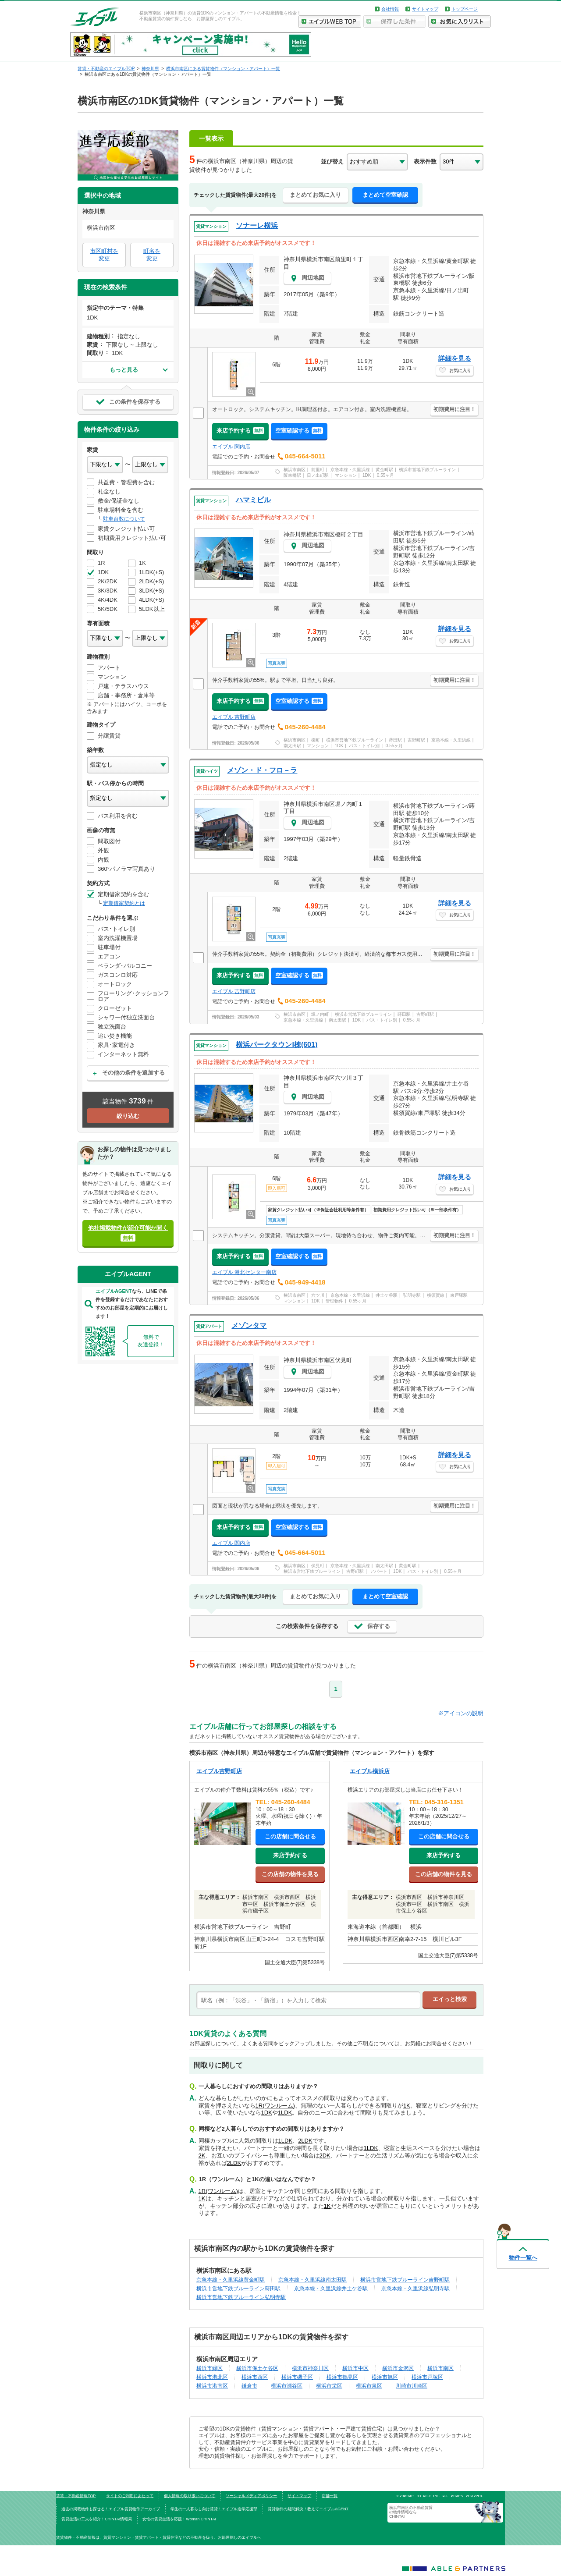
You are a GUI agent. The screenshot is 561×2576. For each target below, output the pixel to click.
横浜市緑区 (209, 2368)
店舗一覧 (329, 2496)
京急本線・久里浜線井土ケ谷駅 (331, 2288)
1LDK (285, 2112)
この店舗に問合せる (290, 1836)
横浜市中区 (355, 2368)
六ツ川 (317, 1295)
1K (406, 2105)
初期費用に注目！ (454, 409)
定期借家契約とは (124, 903)
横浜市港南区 (212, 2385)
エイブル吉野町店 (219, 1771)
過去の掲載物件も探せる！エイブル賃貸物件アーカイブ (110, 2509)
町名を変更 (151, 255)
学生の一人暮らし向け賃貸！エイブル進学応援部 (213, 2509)
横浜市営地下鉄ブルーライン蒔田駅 (238, 2288)
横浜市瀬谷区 (286, 2385)
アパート (378, 1571)
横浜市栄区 (329, 2385)
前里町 (317, 469)
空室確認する (299, 430)
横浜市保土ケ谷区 (257, 2368)
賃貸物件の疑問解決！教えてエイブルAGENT (308, 2509)
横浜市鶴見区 (342, 2377)
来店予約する (240, 430)
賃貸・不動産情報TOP (76, 2496)
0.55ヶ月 (385, 475)
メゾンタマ (248, 1325)
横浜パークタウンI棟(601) (276, 1044)
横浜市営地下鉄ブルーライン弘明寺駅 (241, 2297)
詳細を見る (454, 358)
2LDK (305, 2140)
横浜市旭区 (385, 2377)
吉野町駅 (416, 740)
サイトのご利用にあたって (129, 2496)
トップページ (464, 9)
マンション (346, 475)
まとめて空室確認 (385, 195)
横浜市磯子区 (297, 2377)
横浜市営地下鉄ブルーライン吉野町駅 (405, 2279)
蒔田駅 (395, 740)
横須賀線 (435, 1295)
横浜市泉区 (369, 2385)
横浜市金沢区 (398, 2368)
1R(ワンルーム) (275, 2105)
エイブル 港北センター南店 (244, 1272)
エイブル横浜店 (370, 1771)
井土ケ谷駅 (387, 1295)
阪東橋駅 (292, 475)
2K (202, 2155)
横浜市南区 (294, 469)
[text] (308, 2000)
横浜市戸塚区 (427, 2377)
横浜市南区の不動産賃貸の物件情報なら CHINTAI (411, 2512)
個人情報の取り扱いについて (189, 2496)
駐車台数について (124, 519)
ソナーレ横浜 (257, 225)
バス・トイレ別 (364, 745)
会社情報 (390, 9)
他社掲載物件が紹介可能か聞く (128, 1233)
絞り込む (128, 1116)
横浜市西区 (254, 2377)
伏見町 (317, 1565)
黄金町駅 (384, 469)
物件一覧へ (523, 2257)
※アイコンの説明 (460, 1713)
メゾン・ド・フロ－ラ (262, 770)
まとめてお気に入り (315, 195)
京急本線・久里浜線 (350, 469)
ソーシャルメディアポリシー (251, 2496)
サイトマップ (425, 9)
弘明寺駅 (412, 1295)
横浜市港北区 (212, 2377)
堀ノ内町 (320, 1014)
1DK (366, 475)
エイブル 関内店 (231, 447)
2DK (325, 2155)
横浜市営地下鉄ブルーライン (427, 469)
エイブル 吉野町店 (234, 717)
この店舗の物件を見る (290, 1874)
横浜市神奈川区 (310, 2368)
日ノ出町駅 (318, 475)
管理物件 (334, 1301)
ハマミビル (253, 500)
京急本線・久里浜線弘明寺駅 (415, 2288)
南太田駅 (292, 745)
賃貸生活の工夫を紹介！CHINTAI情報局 (96, 2519)
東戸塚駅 (459, 1295)
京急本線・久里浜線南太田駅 (312, 2279)
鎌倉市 (249, 2385)
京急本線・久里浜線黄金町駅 (230, 2279)
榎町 (315, 740)
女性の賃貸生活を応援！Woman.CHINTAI (179, 2519)
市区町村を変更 (104, 255)
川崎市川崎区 (411, 2385)
